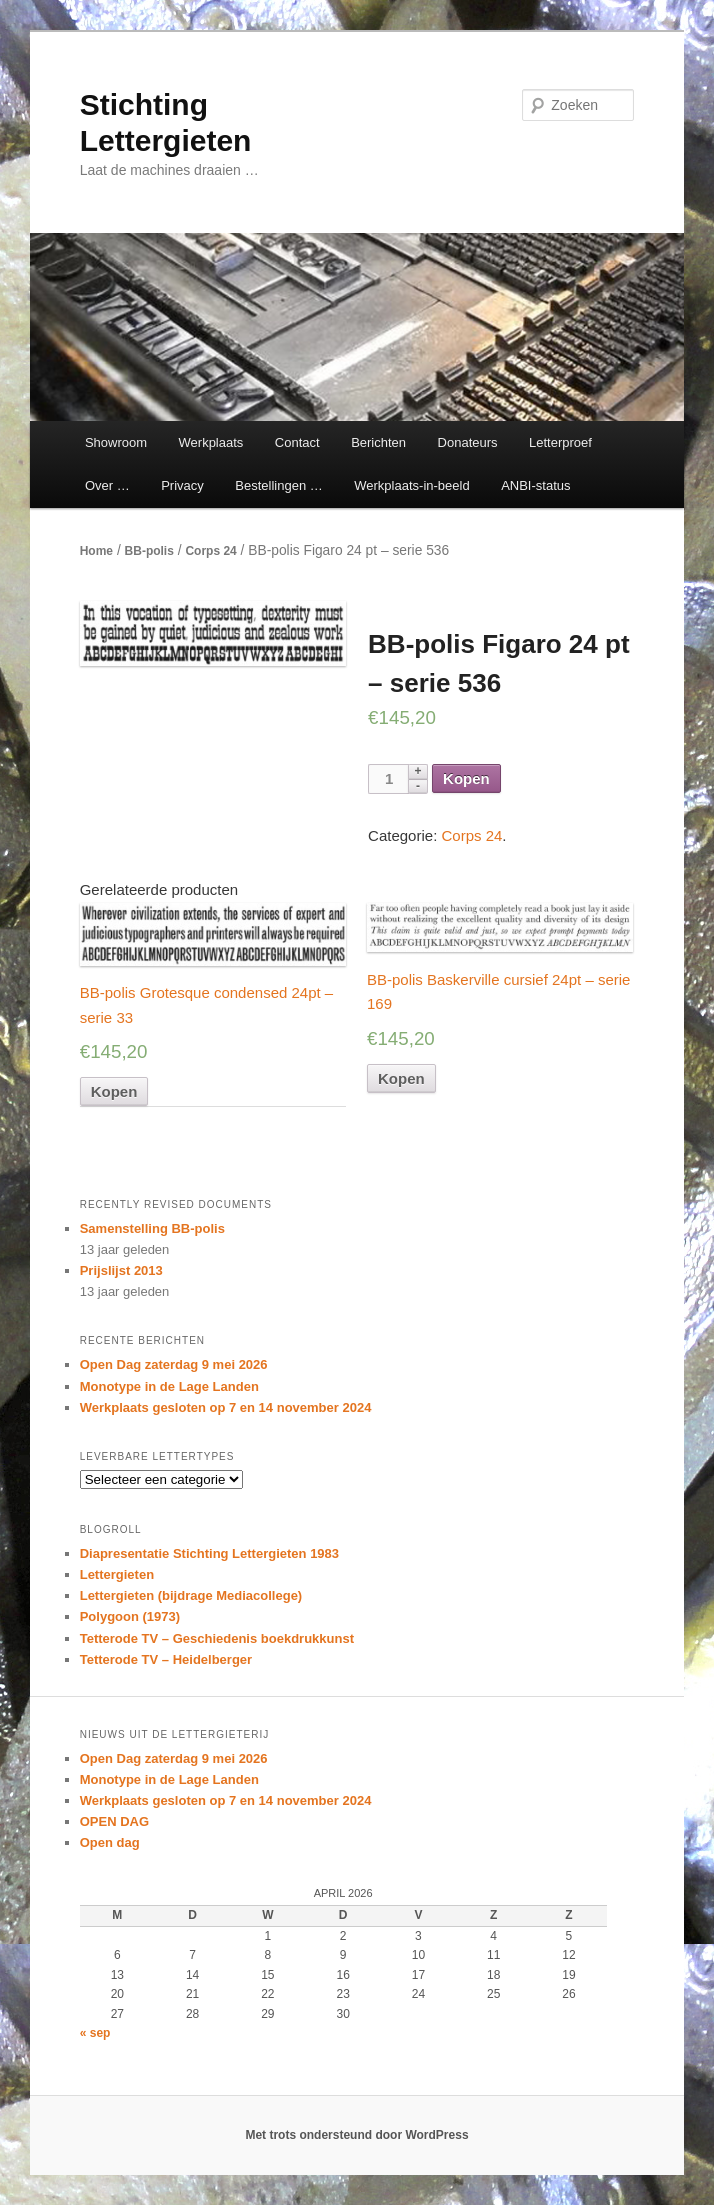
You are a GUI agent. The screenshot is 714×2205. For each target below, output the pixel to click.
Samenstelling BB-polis (152, 1228)
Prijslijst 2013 (121, 1270)
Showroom (116, 442)
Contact (297, 442)
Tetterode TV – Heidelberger (166, 1659)
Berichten (378, 442)
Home (96, 551)
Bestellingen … (278, 485)
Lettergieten (117, 1574)
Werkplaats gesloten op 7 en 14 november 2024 (226, 1407)
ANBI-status (535, 485)
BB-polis (149, 551)
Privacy (182, 485)
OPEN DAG (114, 1821)
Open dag (110, 1842)
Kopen (466, 778)
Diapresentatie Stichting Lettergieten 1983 (209, 1553)
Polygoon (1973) (130, 1616)
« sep (95, 2033)
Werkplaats (211, 442)
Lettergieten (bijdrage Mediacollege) (191, 1595)
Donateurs (468, 442)
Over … (107, 485)
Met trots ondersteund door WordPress (356, 2135)
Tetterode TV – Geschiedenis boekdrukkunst (217, 1638)
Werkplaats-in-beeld (411, 485)
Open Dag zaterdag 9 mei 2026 (174, 1364)
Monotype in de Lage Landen (169, 1386)
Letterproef (560, 442)
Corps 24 (210, 551)
